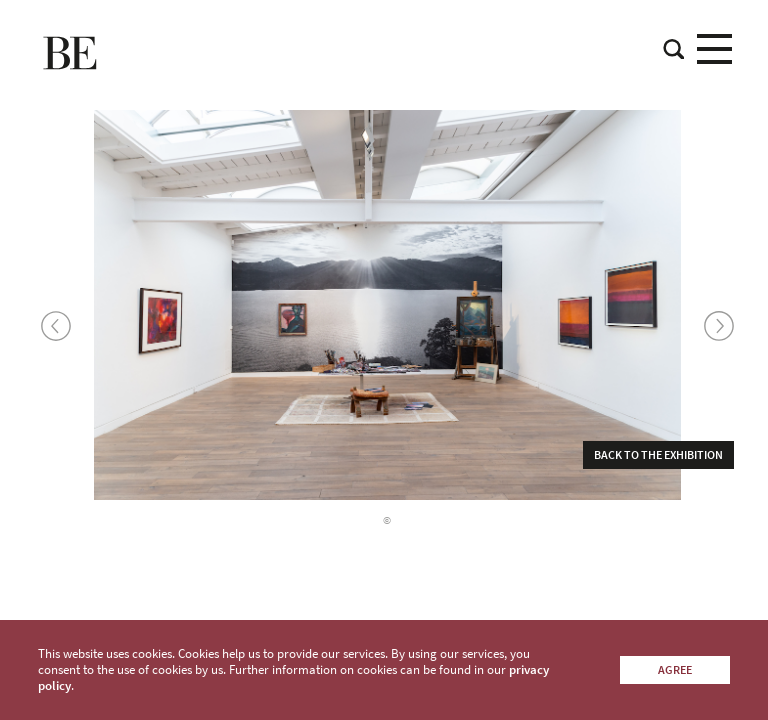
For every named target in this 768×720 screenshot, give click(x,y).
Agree (675, 669)
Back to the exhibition (658, 454)
